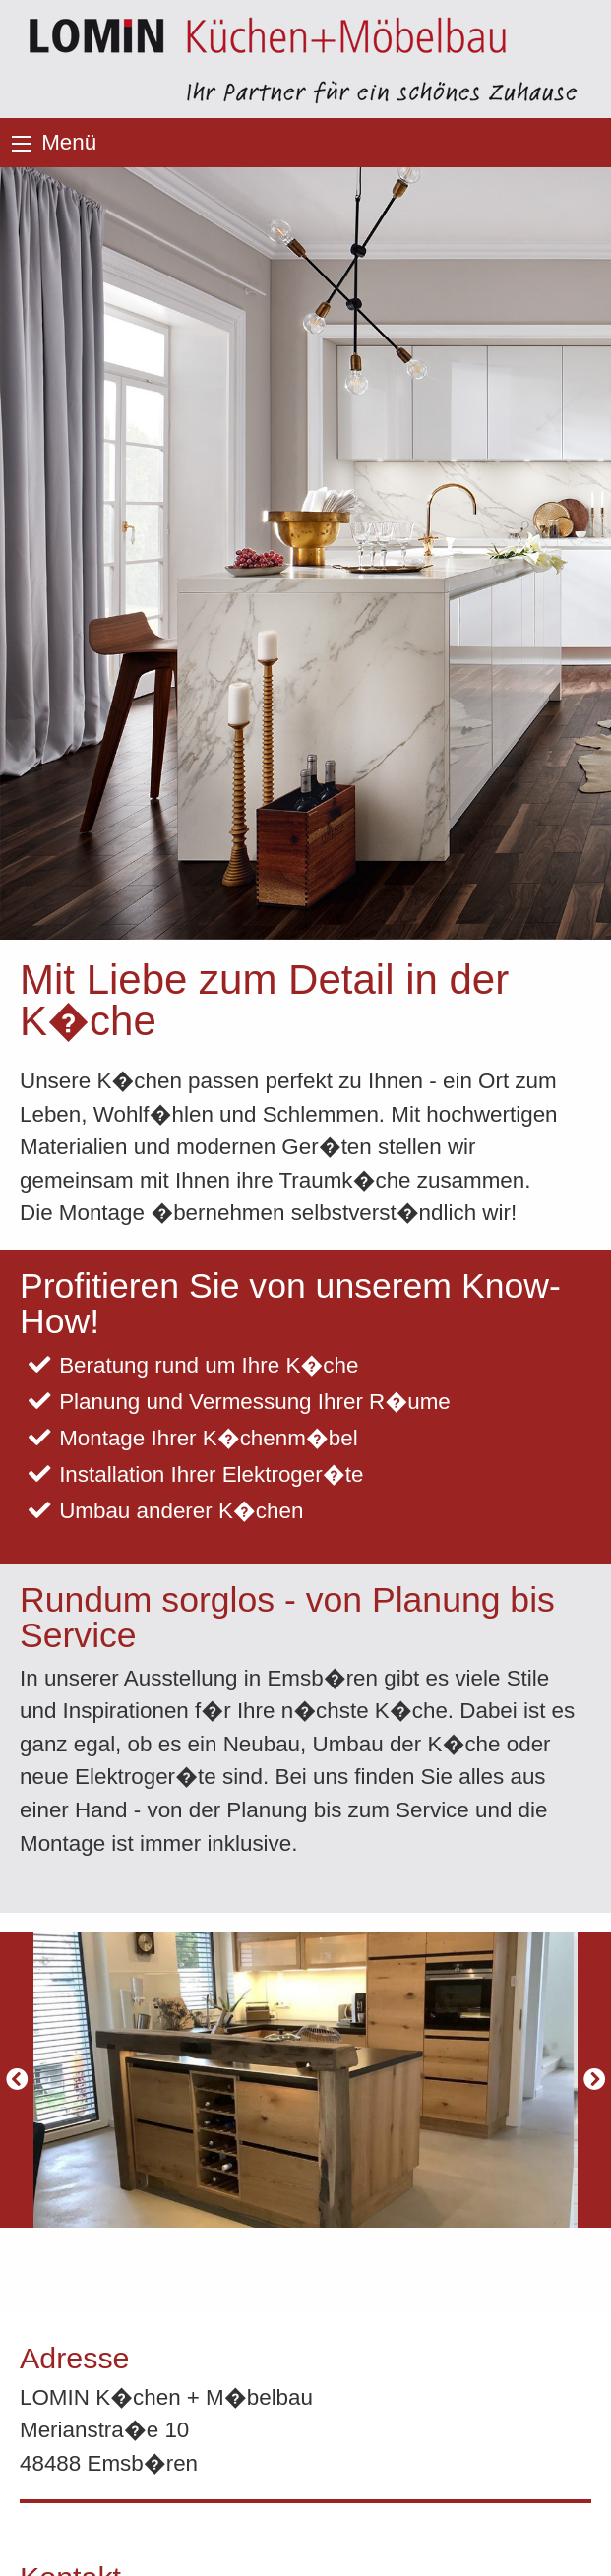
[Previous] (16, 2080)
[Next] (594, 2080)
